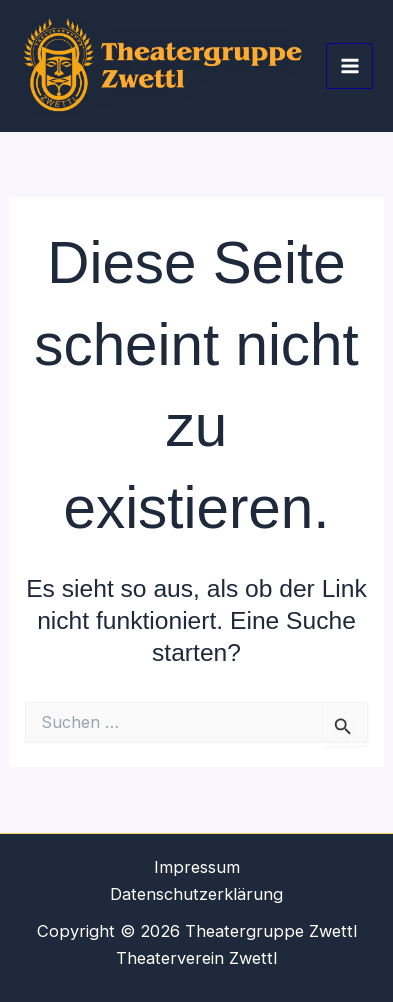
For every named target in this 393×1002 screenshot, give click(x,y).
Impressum (197, 867)
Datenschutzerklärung (196, 894)
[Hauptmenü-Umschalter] (349, 66)
